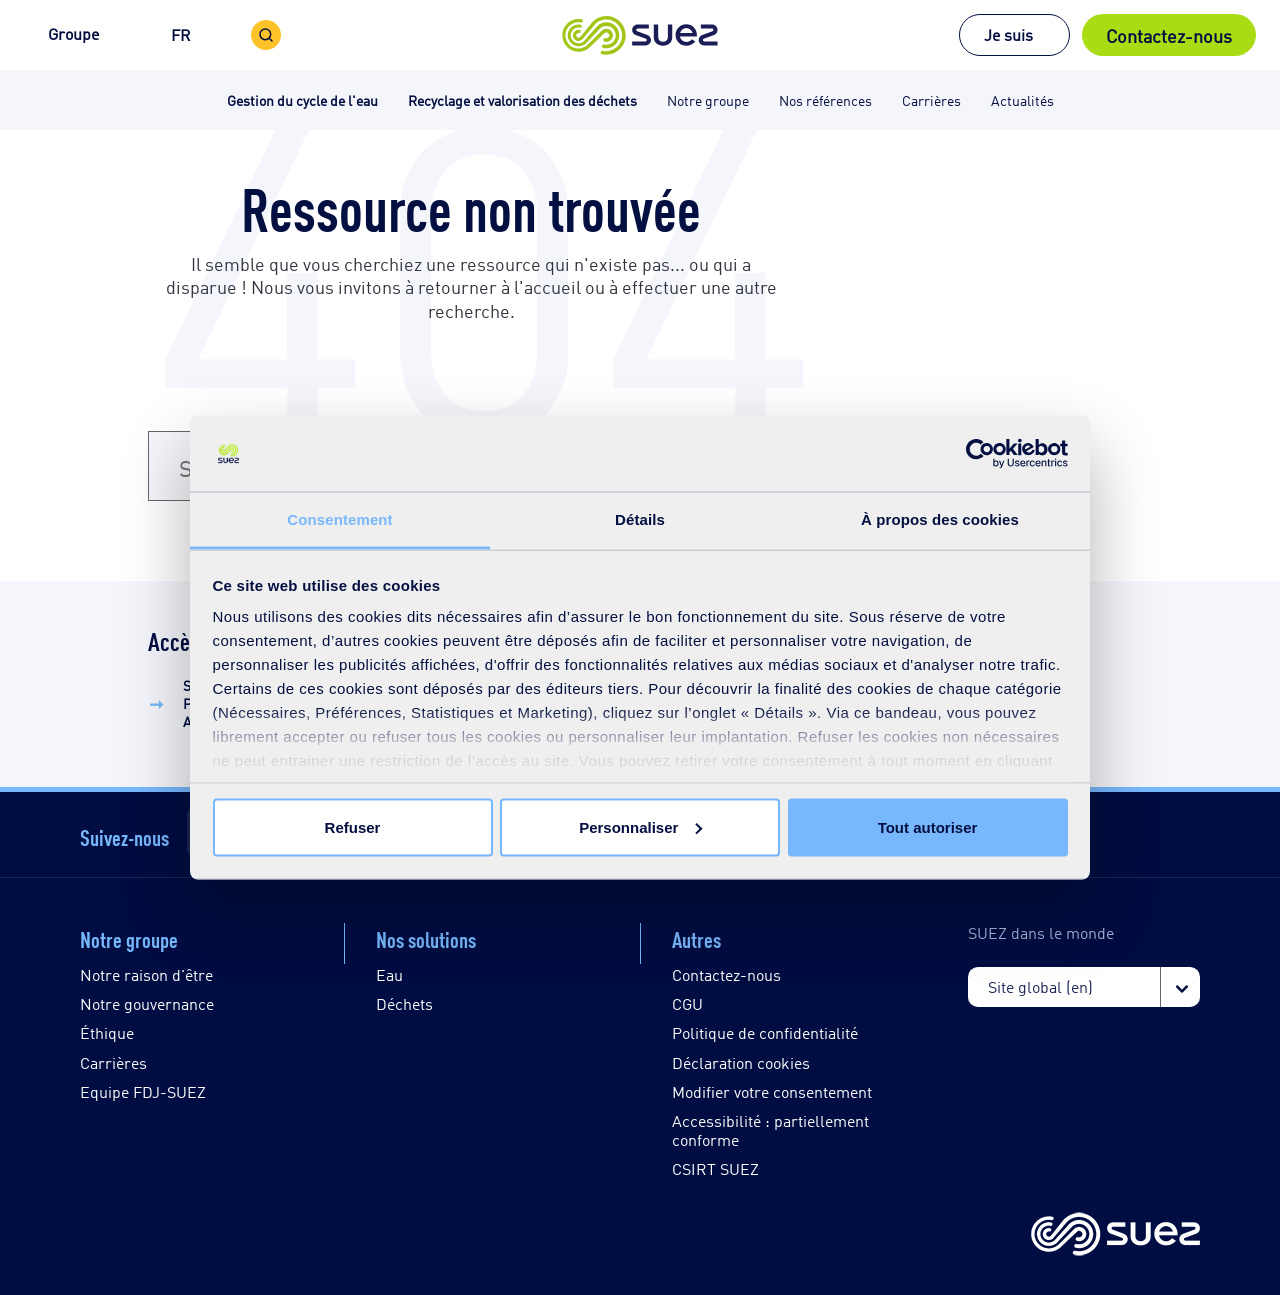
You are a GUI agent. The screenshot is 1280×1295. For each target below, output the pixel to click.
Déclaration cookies (741, 1062)
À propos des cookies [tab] (940, 519)
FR (181, 34)
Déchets (404, 1003)
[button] (640, 35)
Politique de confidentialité (765, 1032)
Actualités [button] (1022, 99)
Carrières (113, 1062)
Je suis (1008, 34)
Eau (389, 974)
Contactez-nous (1169, 35)
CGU (687, 1003)
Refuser (353, 826)
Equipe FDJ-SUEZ (143, 1091)
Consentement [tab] (339, 519)
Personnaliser (640, 826)
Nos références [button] (825, 99)
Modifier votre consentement (772, 1091)
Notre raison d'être (146, 974)
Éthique (107, 1032)
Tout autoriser (928, 826)
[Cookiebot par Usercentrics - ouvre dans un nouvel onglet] (980, 454)
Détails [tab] (640, 519)
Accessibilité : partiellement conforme (770, 1130)
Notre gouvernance (147, 1003)
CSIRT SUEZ (715, 1168)
